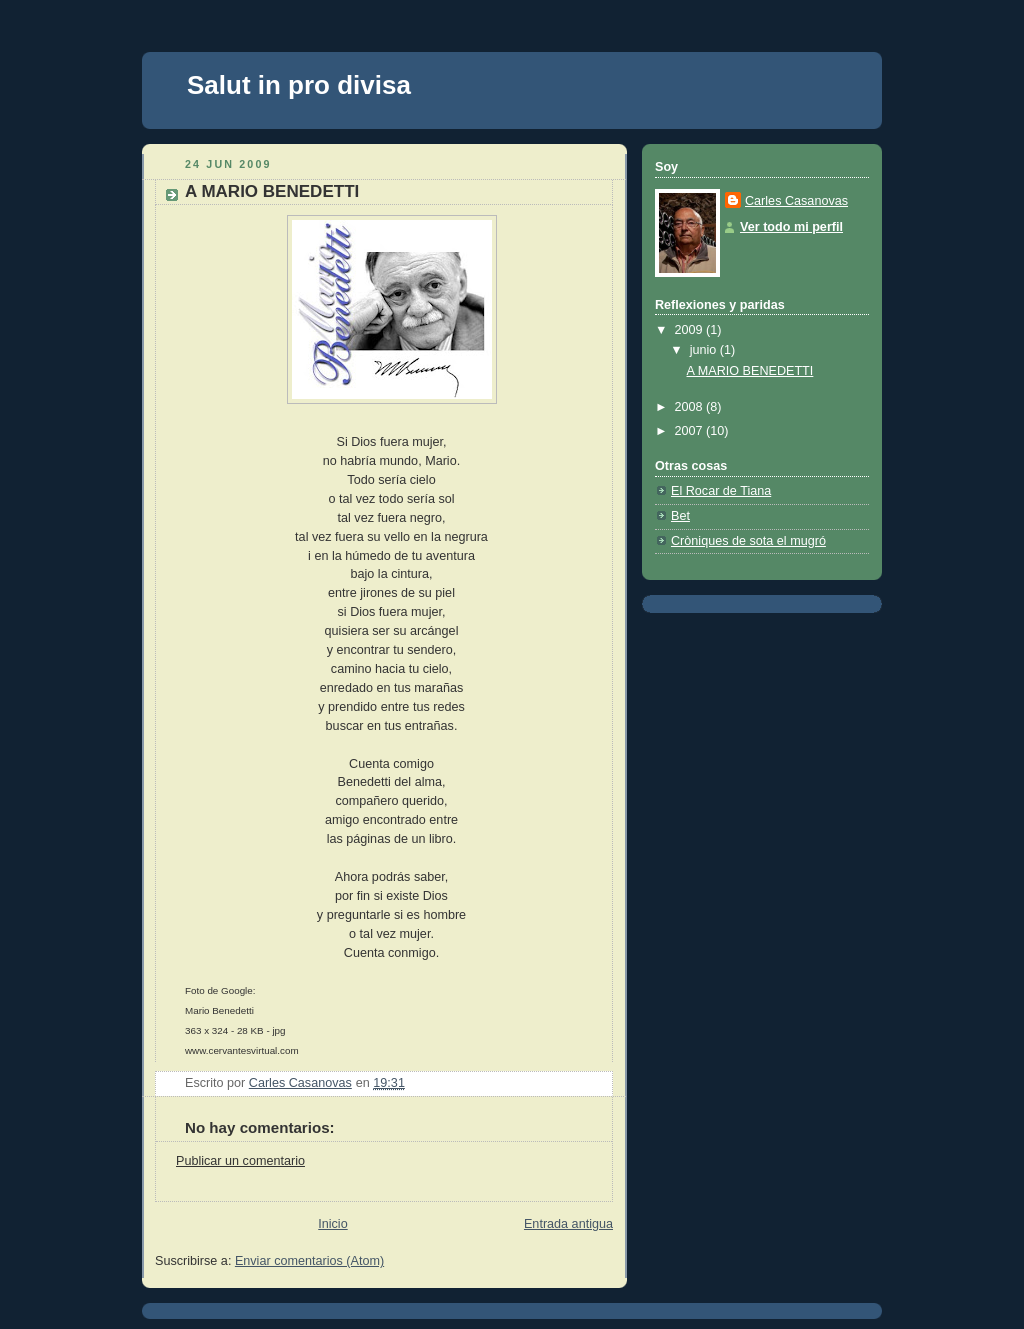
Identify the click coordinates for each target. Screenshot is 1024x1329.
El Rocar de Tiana (721, 491)
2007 (691, 431)
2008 (691, 407)
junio (705, 350)
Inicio (332, 1224)
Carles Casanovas (796, 201)
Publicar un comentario (240, 1161)
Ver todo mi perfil (791, 227)
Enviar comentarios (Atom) (309, 1261)
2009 (691, 330)
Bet (680, 516)
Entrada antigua (568, 1224)
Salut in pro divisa (299, 85)
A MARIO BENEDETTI (750, 371)
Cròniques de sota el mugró (748, 541)
